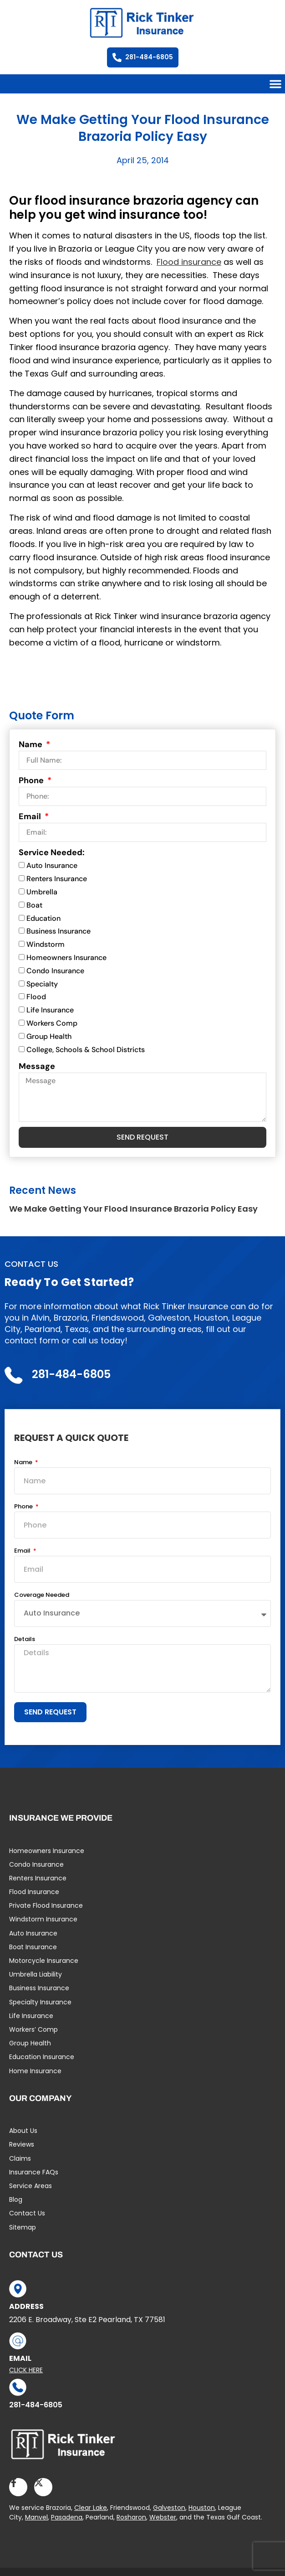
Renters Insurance (56, 878)
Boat (34, 905)
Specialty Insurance (40, 2002)
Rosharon (131, 2517)
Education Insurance (41, 2056)
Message (37, 1066)
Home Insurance (35, 2070)
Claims (20, 2158)
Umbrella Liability (35, 1974)
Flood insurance (189, 262)
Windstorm (45, 944)
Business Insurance (58, 931)
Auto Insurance (51, 866)
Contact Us (27, 2213)
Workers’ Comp (33, 2029)
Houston (201, 2507)
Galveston (169, 2507)
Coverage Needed (41, 1595)
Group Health (48, 1036)
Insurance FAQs (33, 2172)
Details (24, 1639)
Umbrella (41, 892)
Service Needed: (52, 852)
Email (31, 816)
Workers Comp (51, 1023)
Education (43, 918)
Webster (162, 2517)
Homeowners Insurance (66, 957)
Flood (36, 997)
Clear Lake (90, 2507)
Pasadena (66, 2517)
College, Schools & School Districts (85, 1049)
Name (31, 744)
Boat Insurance (33, 1946)
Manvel (36, 2517)
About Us (23, 2130)
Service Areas (30, 2185)
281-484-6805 (35, 2405)
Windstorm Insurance (43, 1919)
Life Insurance (50, 1010)
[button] (275, 83)
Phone (32, 780)
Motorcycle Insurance (43, 1960)
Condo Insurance (55, 971)
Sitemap (22, 2227)
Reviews (21, 2144)
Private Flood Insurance (46, 1905)
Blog (15, 2199)
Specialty (42, 984)
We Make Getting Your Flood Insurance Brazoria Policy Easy (133, 1208)
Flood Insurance (34, 1891)
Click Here (26, 2370)
